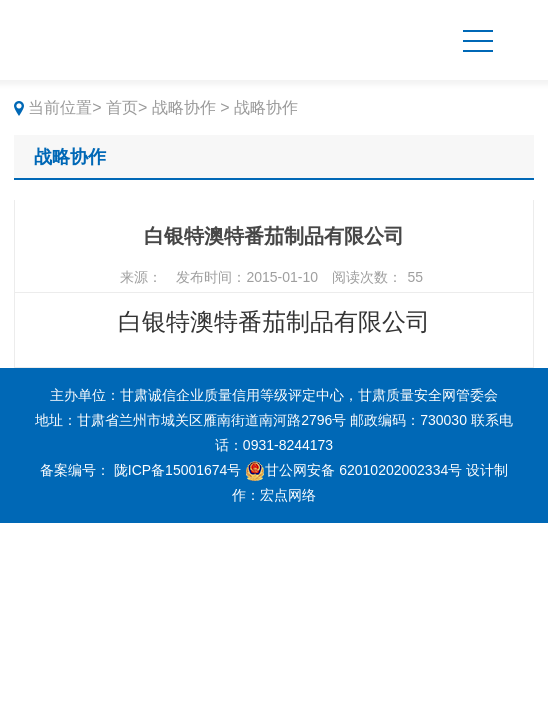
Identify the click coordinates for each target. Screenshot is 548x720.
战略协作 (70, 157)
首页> (126, 107)
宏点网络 (288, 495)
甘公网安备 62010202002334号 (353, 470)
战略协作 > (191, 107)
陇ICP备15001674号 (178, 470)
